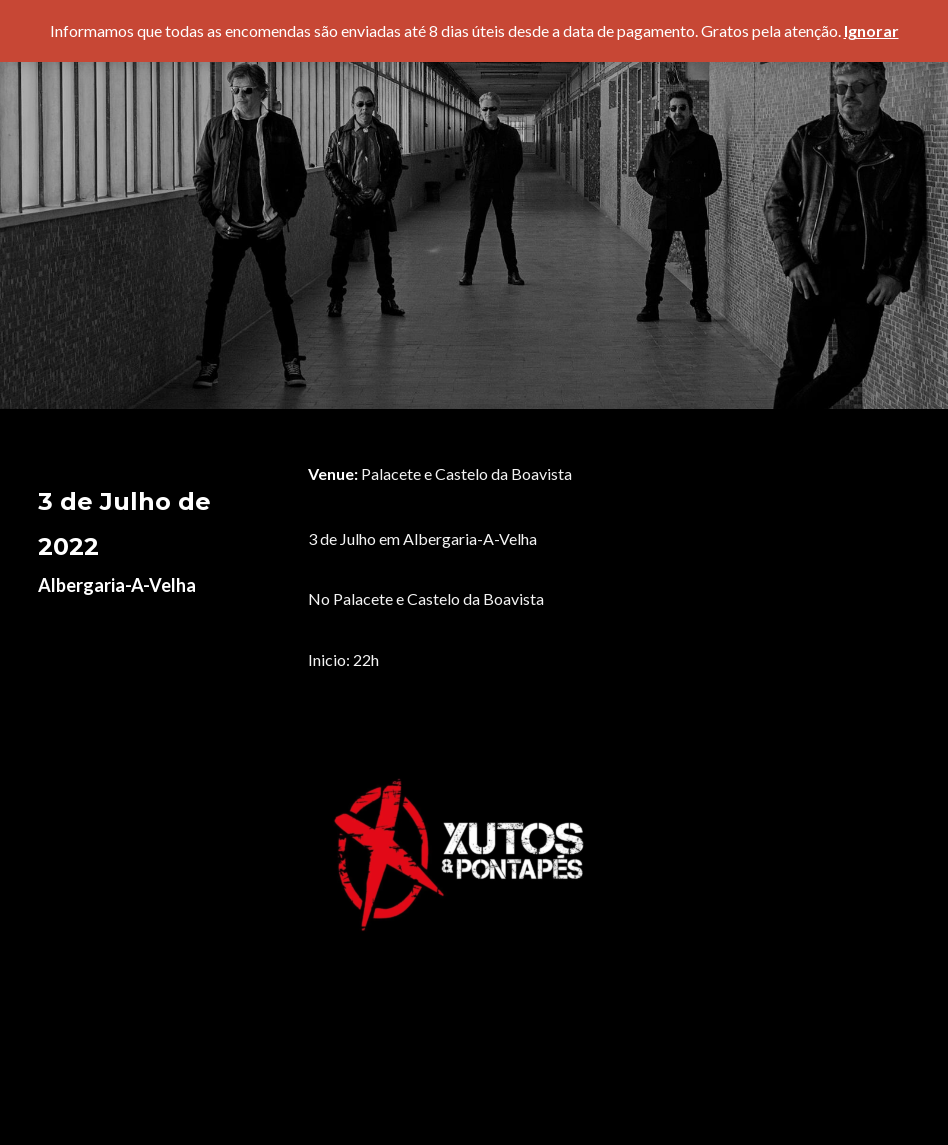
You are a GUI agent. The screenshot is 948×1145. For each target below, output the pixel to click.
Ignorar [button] (871, 30)
